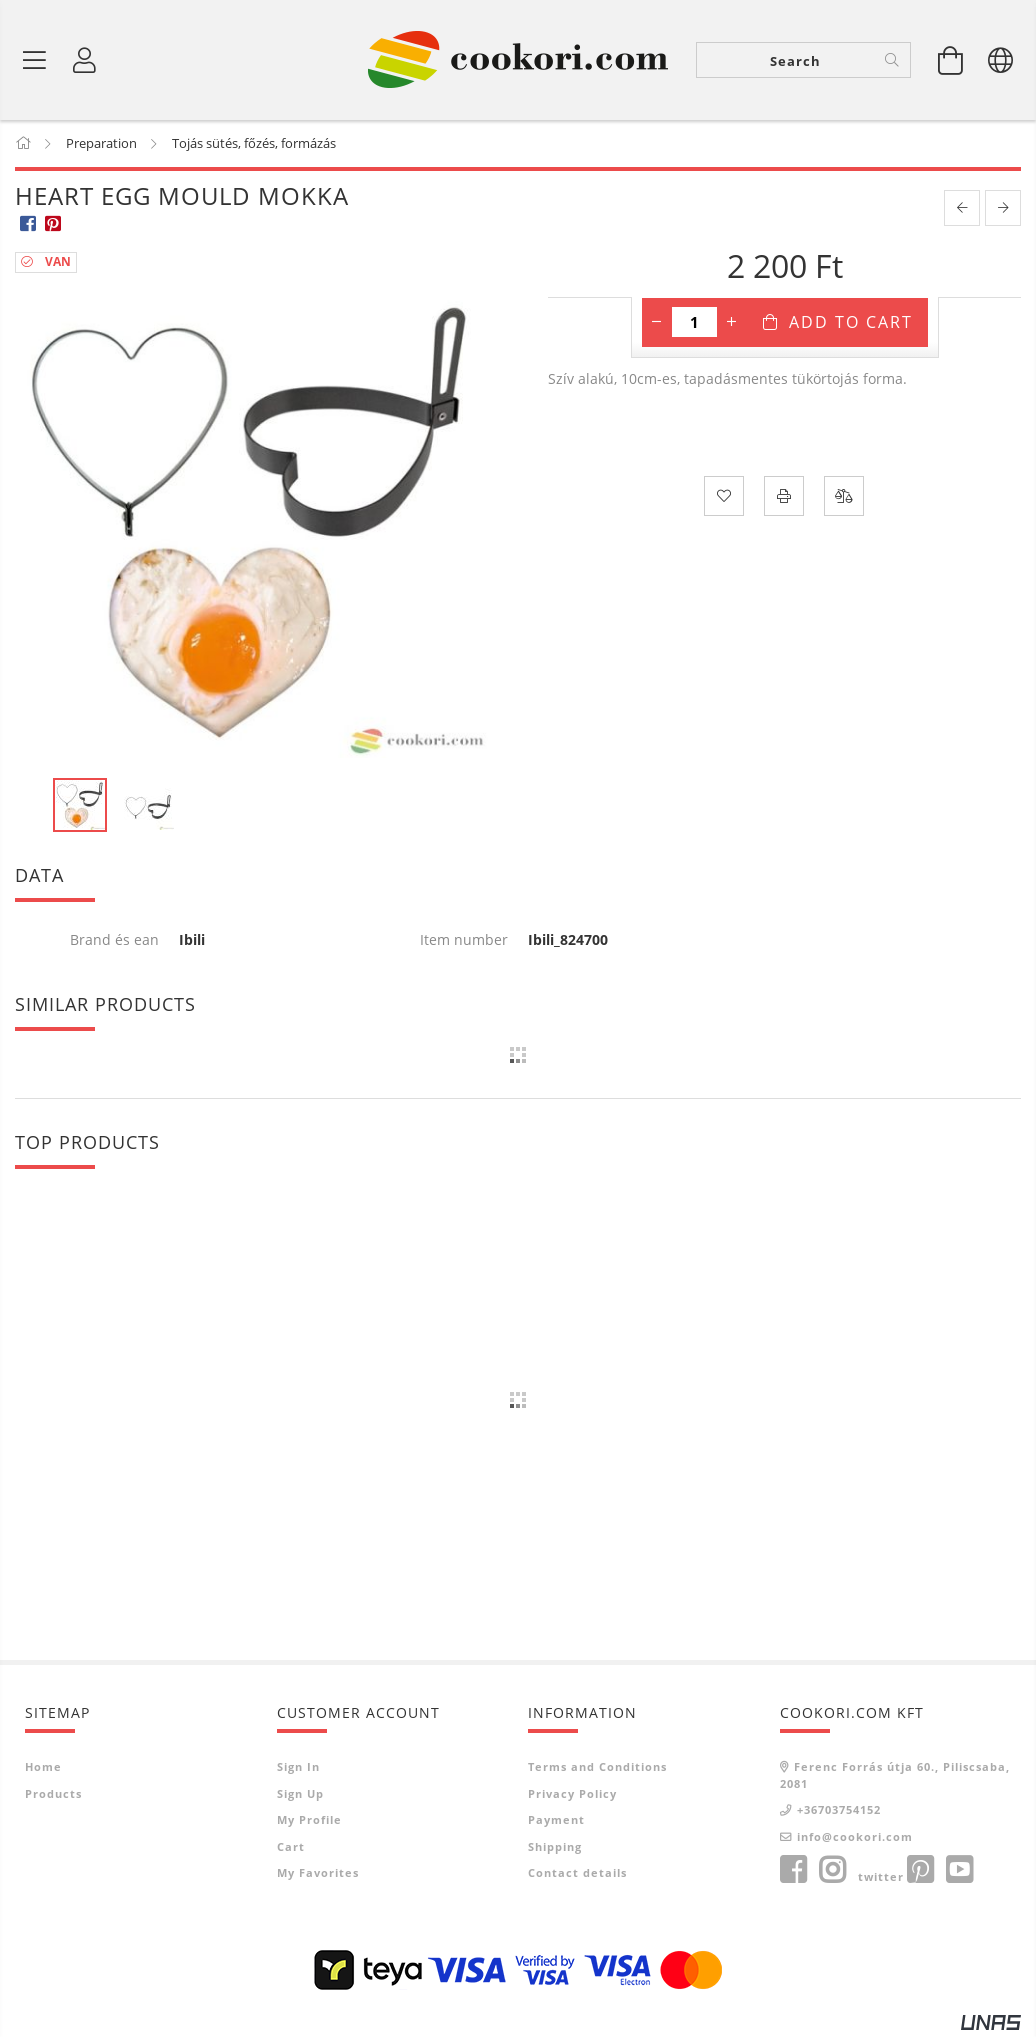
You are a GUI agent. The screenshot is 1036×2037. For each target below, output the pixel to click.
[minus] (657, 324)
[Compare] (844, 498)
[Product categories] (35, 60)
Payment (556, 1820)
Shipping (555, 1847)
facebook (793, 1871)
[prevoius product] (962, 210)
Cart (291, 1847)
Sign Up (300, 1794)
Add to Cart (851, 324)
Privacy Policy (572, 1794)
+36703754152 (839, 1810)
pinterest (920, 1871)
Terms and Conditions (597, 1767)
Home (43, 1767)
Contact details (577, 1873)
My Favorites (318, 1873)
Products (53, 1794)
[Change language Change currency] (1001, 60)
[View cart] (951, 60)
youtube (959, 1871)
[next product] (1003, 210)
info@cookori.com (855, 1837)
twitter (881, 1877)
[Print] (784, 498)
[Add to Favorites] (724, 498)
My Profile (309, 1820)
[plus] (732, 324)
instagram (832, 1871)
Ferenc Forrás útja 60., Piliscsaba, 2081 (895, 1776)
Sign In (298, 1767)
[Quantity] (694, 324)
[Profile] (85, 60)
